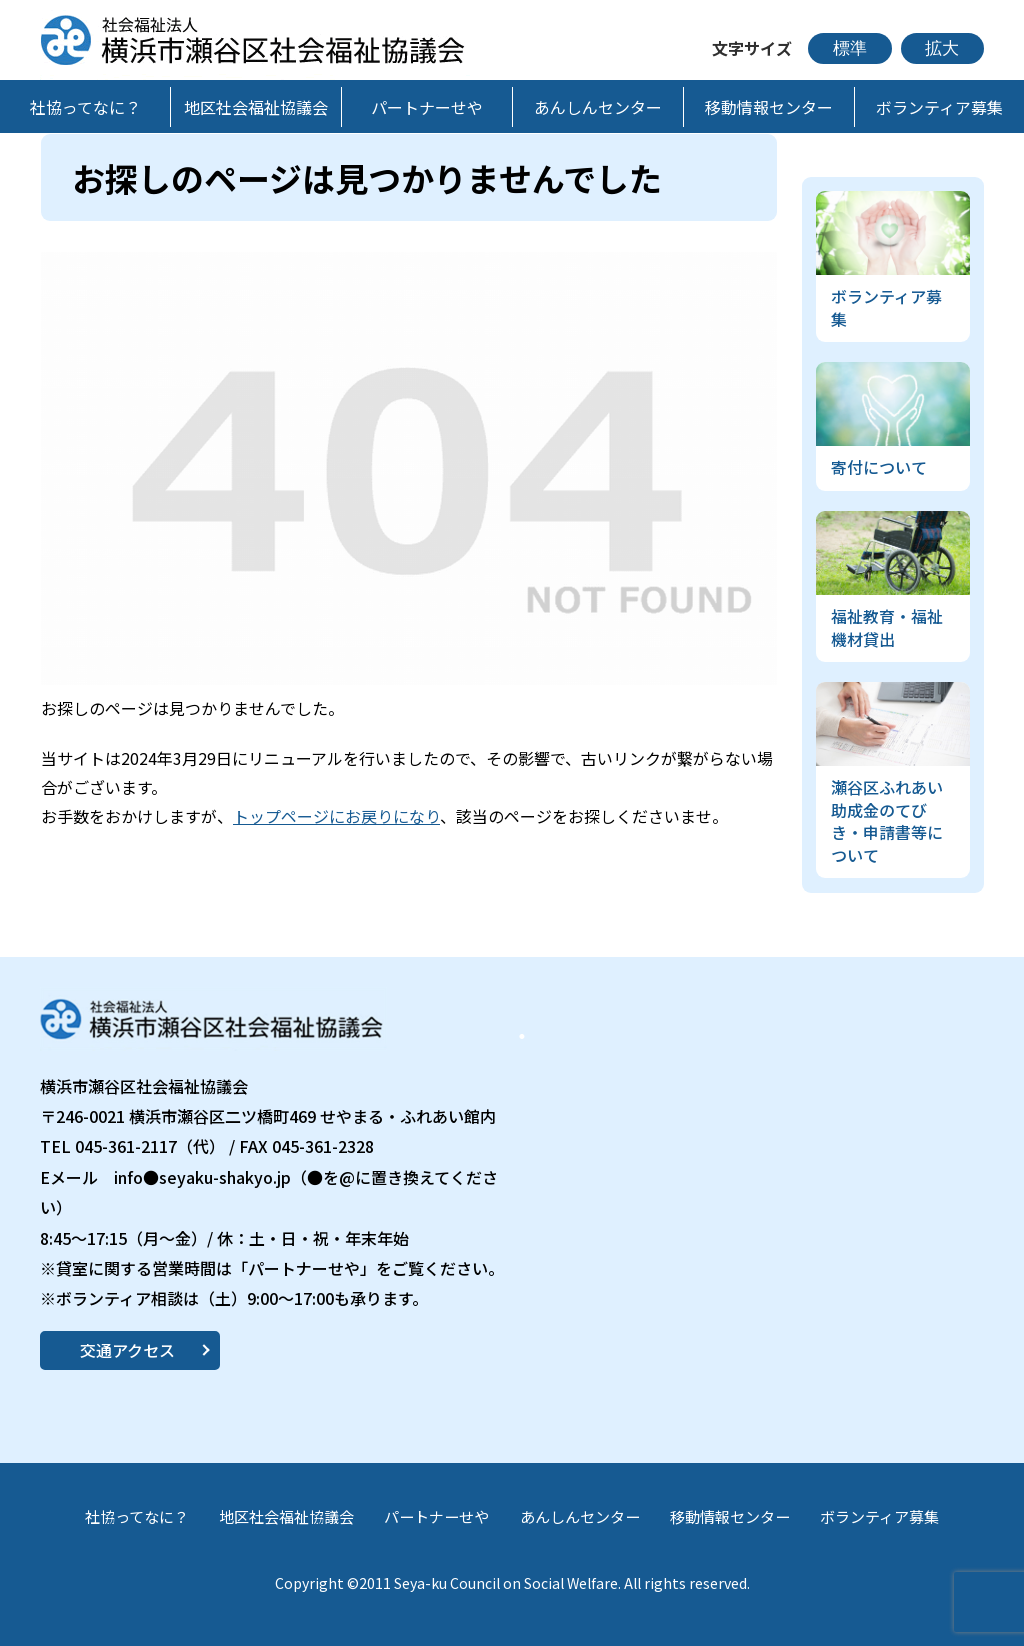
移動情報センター (730, 1516)
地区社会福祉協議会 (286, 1516)
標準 (850, 48)
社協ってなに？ (137, 1516)
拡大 (942, 48)
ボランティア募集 (879, 1516)
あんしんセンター (580, 1516)
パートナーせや (436, 1516)
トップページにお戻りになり (336, 816)
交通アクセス (127, 1350)
